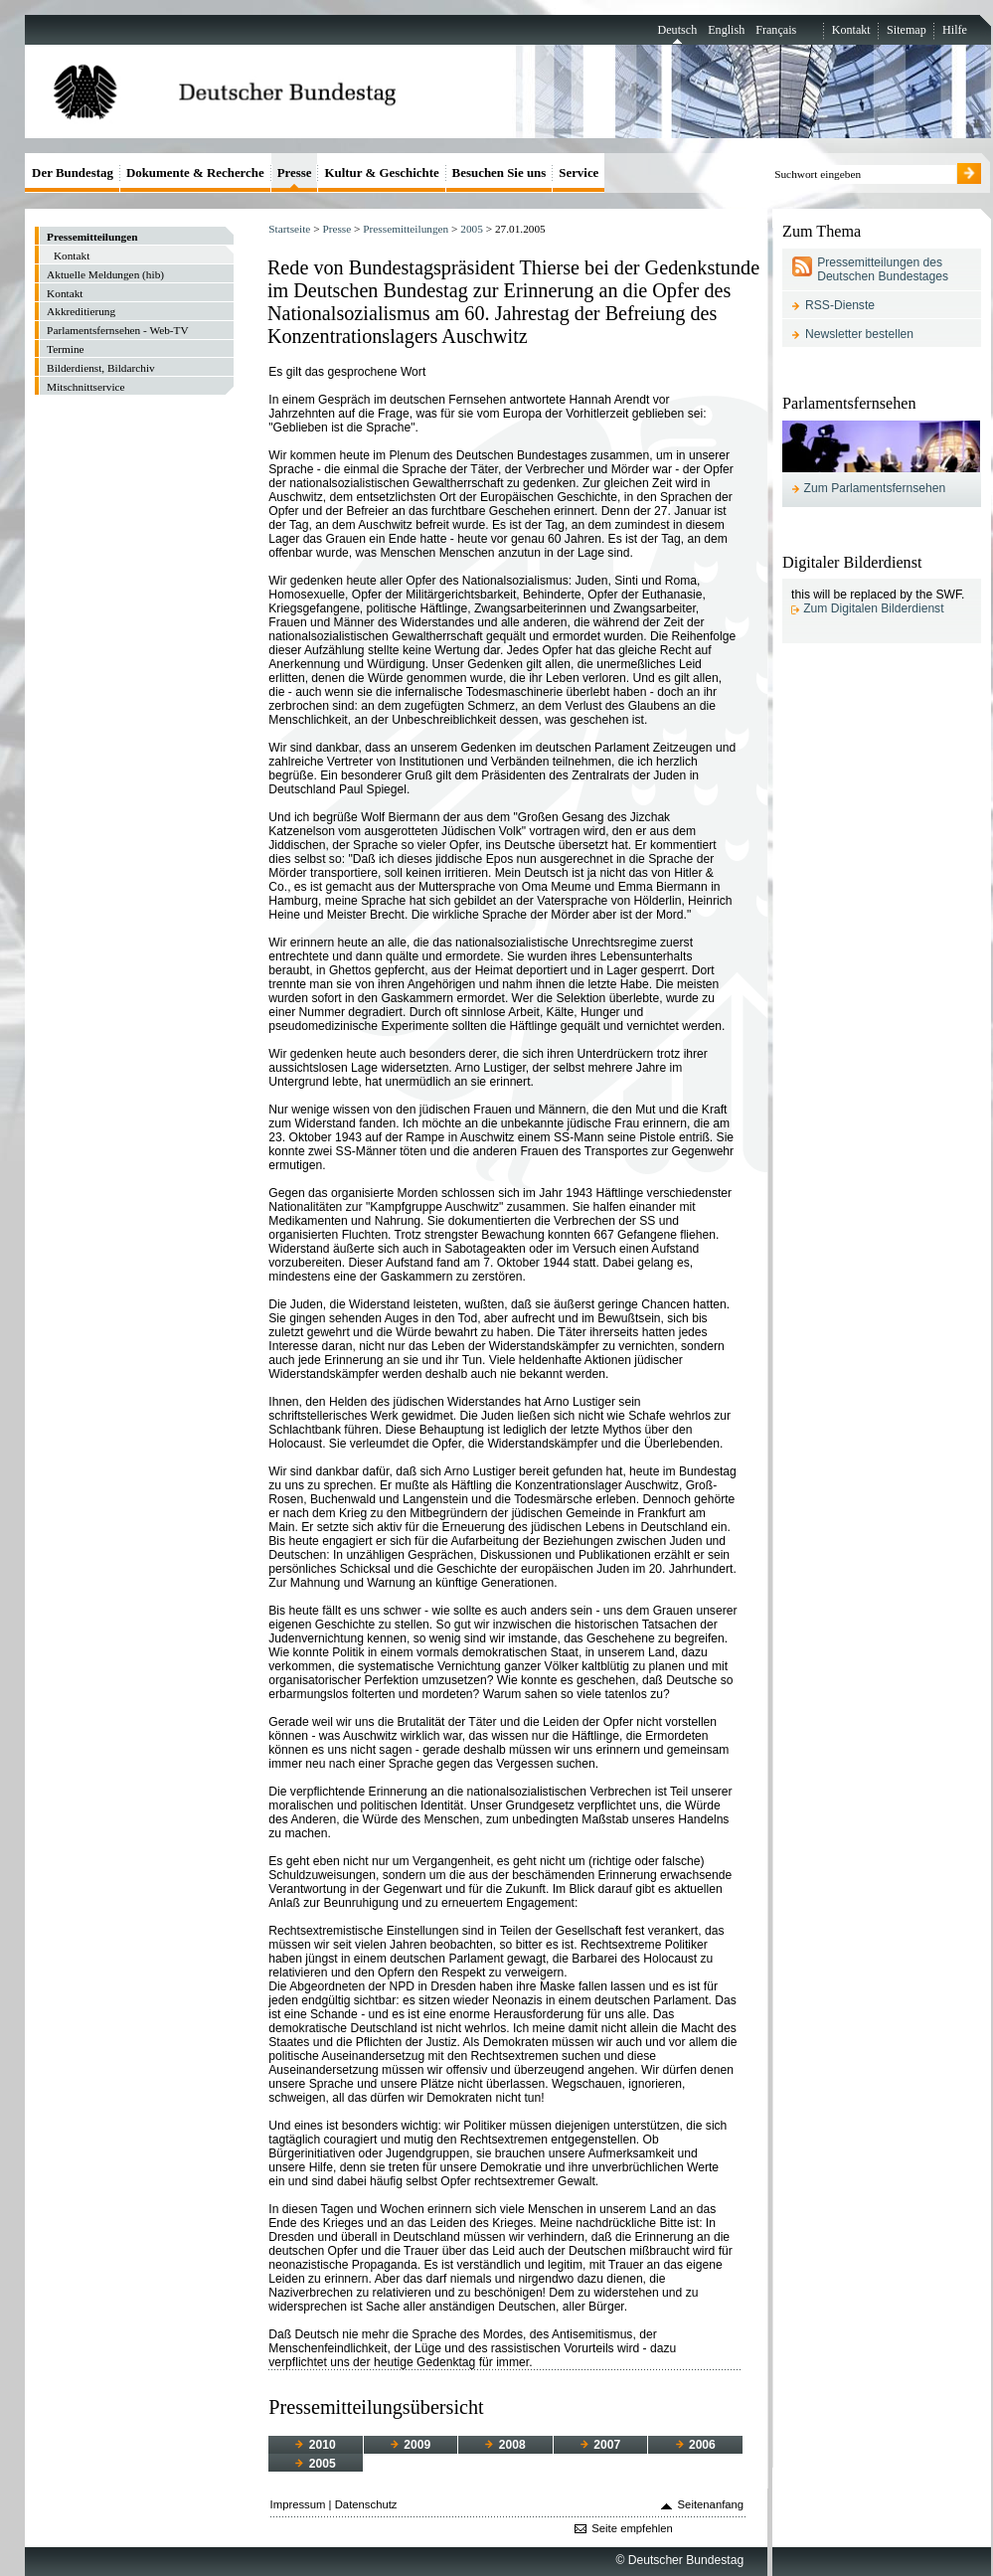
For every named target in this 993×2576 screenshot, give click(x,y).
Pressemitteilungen (405, 229)
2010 (315, 2445)
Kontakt (851, 30)
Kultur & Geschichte (381, 172)
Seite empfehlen (632, 2528)
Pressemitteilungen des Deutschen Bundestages (882, 269)
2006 (696, 2445)
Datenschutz (366, 2504)
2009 (410, 2445)
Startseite (289, 229)
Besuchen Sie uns (499, 172)
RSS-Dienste (840, 305)
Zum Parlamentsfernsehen (875, 488)
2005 (471, 229)
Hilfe (954, 30)
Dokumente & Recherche (195, 172)
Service (578, 172)
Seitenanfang (711, 2504)
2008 (505, 2445)
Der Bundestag (72, 172)
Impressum (298, 2504)
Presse (336, 229)
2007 (600, 2445)
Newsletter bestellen (859, 334)
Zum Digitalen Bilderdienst (873, 608)
